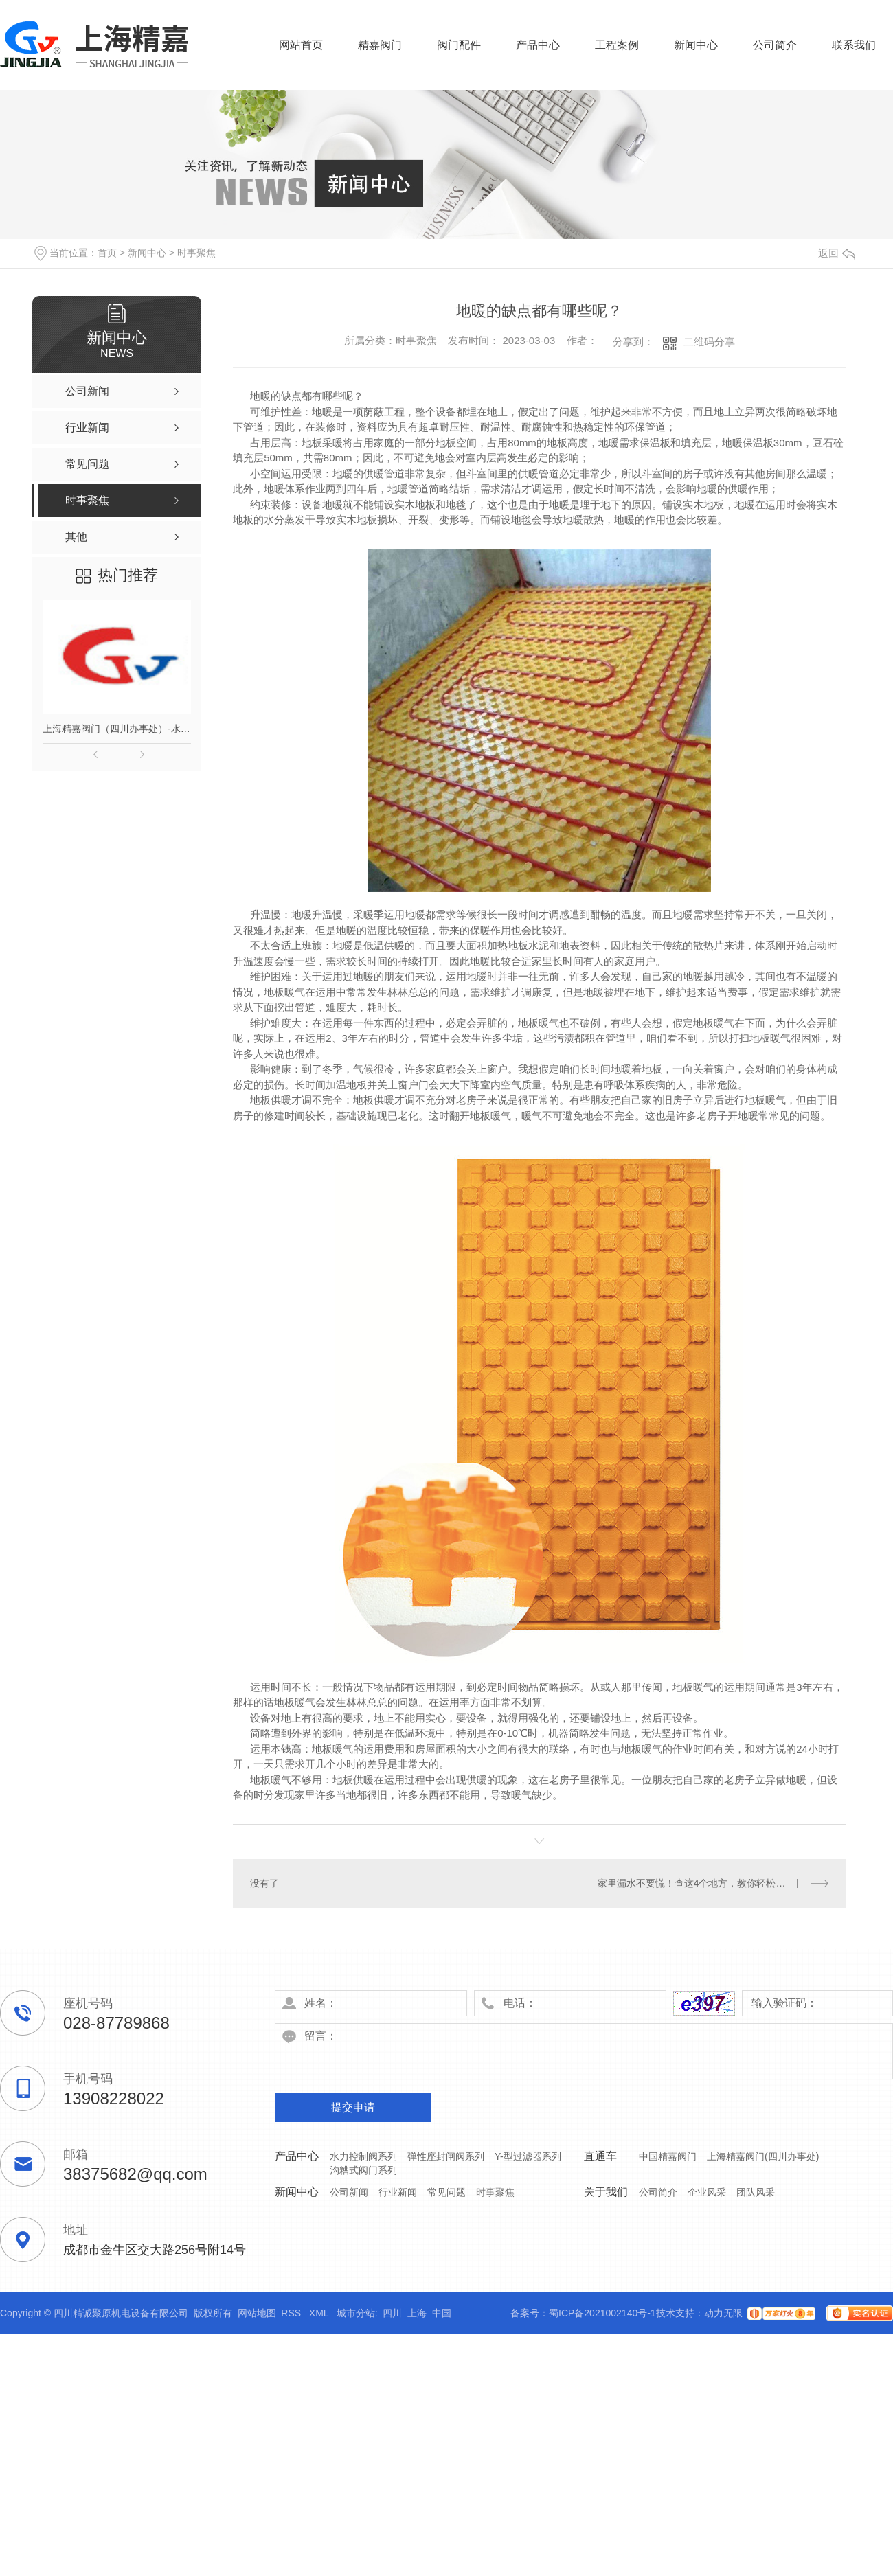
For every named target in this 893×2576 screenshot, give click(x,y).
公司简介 (775, 45)
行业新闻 (397, 2192)
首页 (107, 252)
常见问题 (446, 2192)
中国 (441, 2312)
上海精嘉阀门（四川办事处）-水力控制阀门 (117, 728)
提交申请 (353, 2107)
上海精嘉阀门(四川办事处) (763, 2156)
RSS (292, 2312)
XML (320, 2312)
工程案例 (617, 45)
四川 (392, 2312)
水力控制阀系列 (363, 2156)
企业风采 (707, 2192)
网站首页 (301, 45)
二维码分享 (709, 341)
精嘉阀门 (380, 45)
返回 (836, 253)
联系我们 (854, 45)
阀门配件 (459, 45)
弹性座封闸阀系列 (445, 2156)
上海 (417, 2312)
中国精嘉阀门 (668, 2156)
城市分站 (356, 2312)
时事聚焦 (196, 252)
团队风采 (755, 2192)
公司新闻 (349, 2192)
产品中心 (538, 45)
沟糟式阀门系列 (363, 2170)
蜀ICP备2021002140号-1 (602, 2312)
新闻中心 (696, 45)
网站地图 (257, 2312)
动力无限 (723, 2312)
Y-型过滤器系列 (528, 2156)
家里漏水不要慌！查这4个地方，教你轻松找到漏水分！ (713, 1883)
